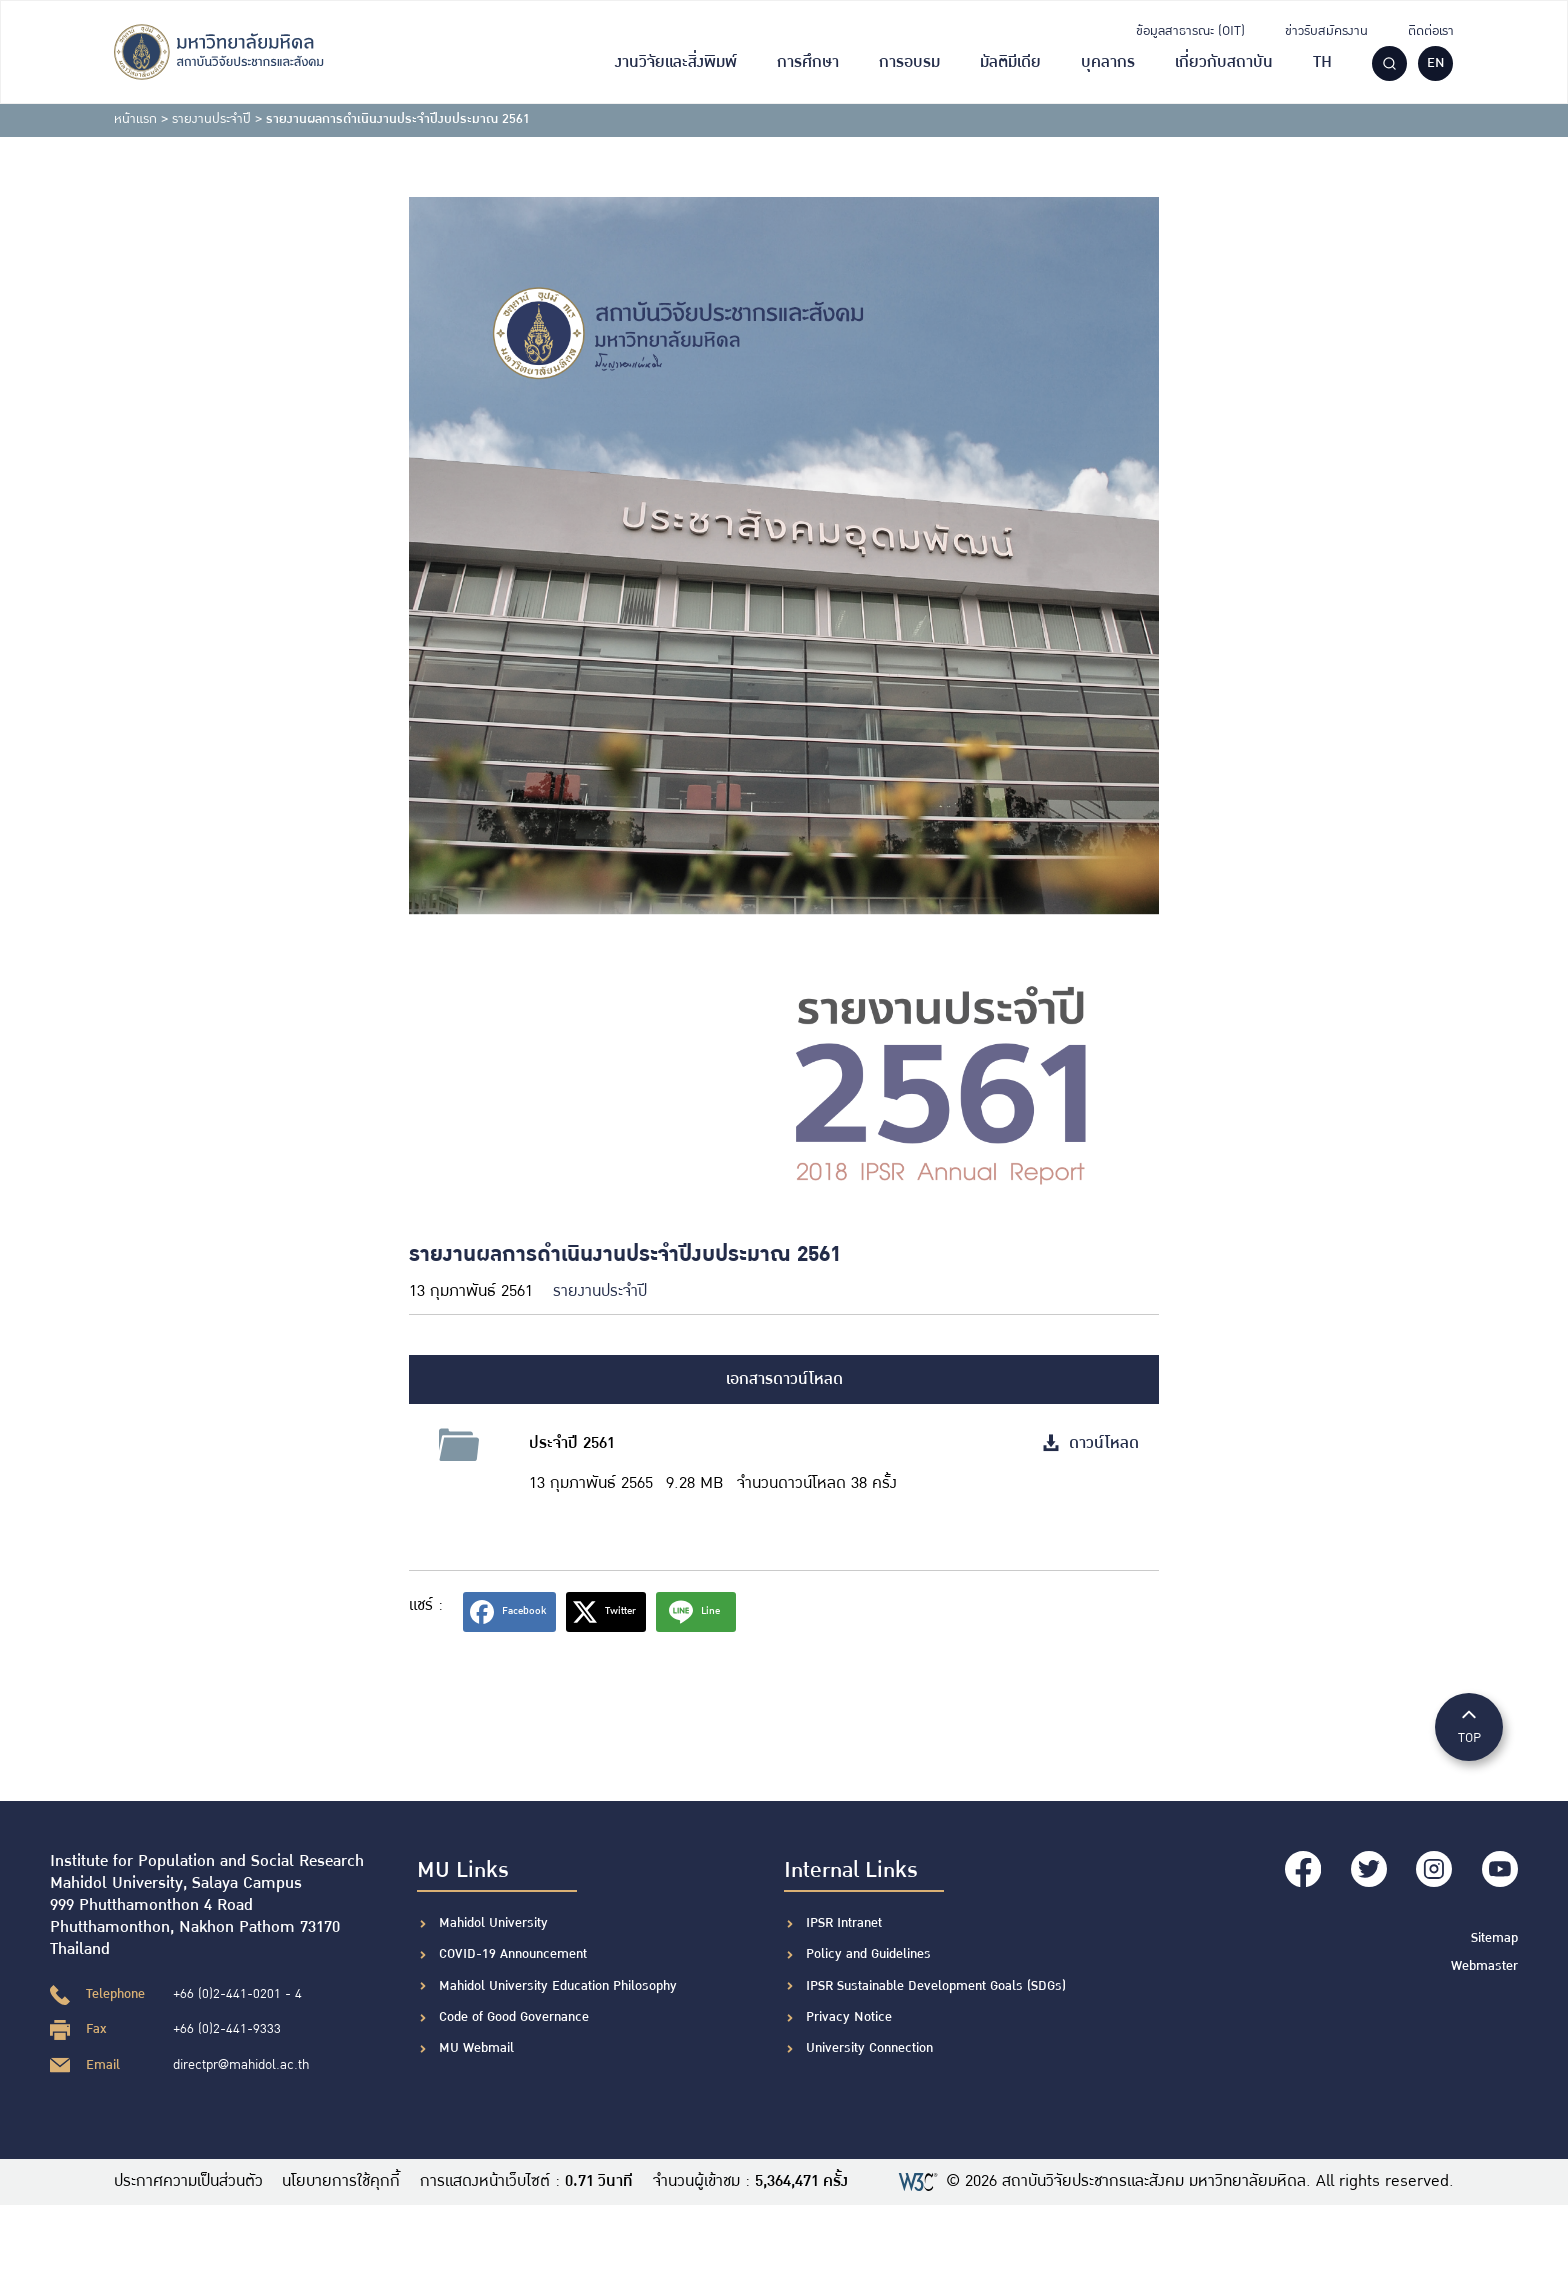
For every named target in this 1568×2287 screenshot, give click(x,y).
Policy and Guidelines (868, 1954)
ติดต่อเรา (1431, 31)
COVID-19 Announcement (515, 1954)
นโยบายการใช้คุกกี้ (342, 2182)
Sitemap (1494, 1937)
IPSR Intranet (844, 1923)
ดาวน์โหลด (1090, 1443)
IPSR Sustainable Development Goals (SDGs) (936, 1986)
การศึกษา (808, 62)
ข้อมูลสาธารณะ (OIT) (1190, 31)
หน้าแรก (135, 119)
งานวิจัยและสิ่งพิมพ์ (676, 62)
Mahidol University (493, 1923)
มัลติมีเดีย (1010, 62)
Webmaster (1484, 1964)
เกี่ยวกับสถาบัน (1224, 62)
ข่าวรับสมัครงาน (1326, 31)
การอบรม (909, 62)
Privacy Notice (849, 2017)
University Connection (869, 2048)
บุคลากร (1108, 62)
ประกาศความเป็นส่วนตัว (188, 2182)
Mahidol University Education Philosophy (558, 1986)
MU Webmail (476, 2048)
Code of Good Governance (514, 2017)
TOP (1469, 1725)
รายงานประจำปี (211, 119)
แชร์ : (426, 1605)
